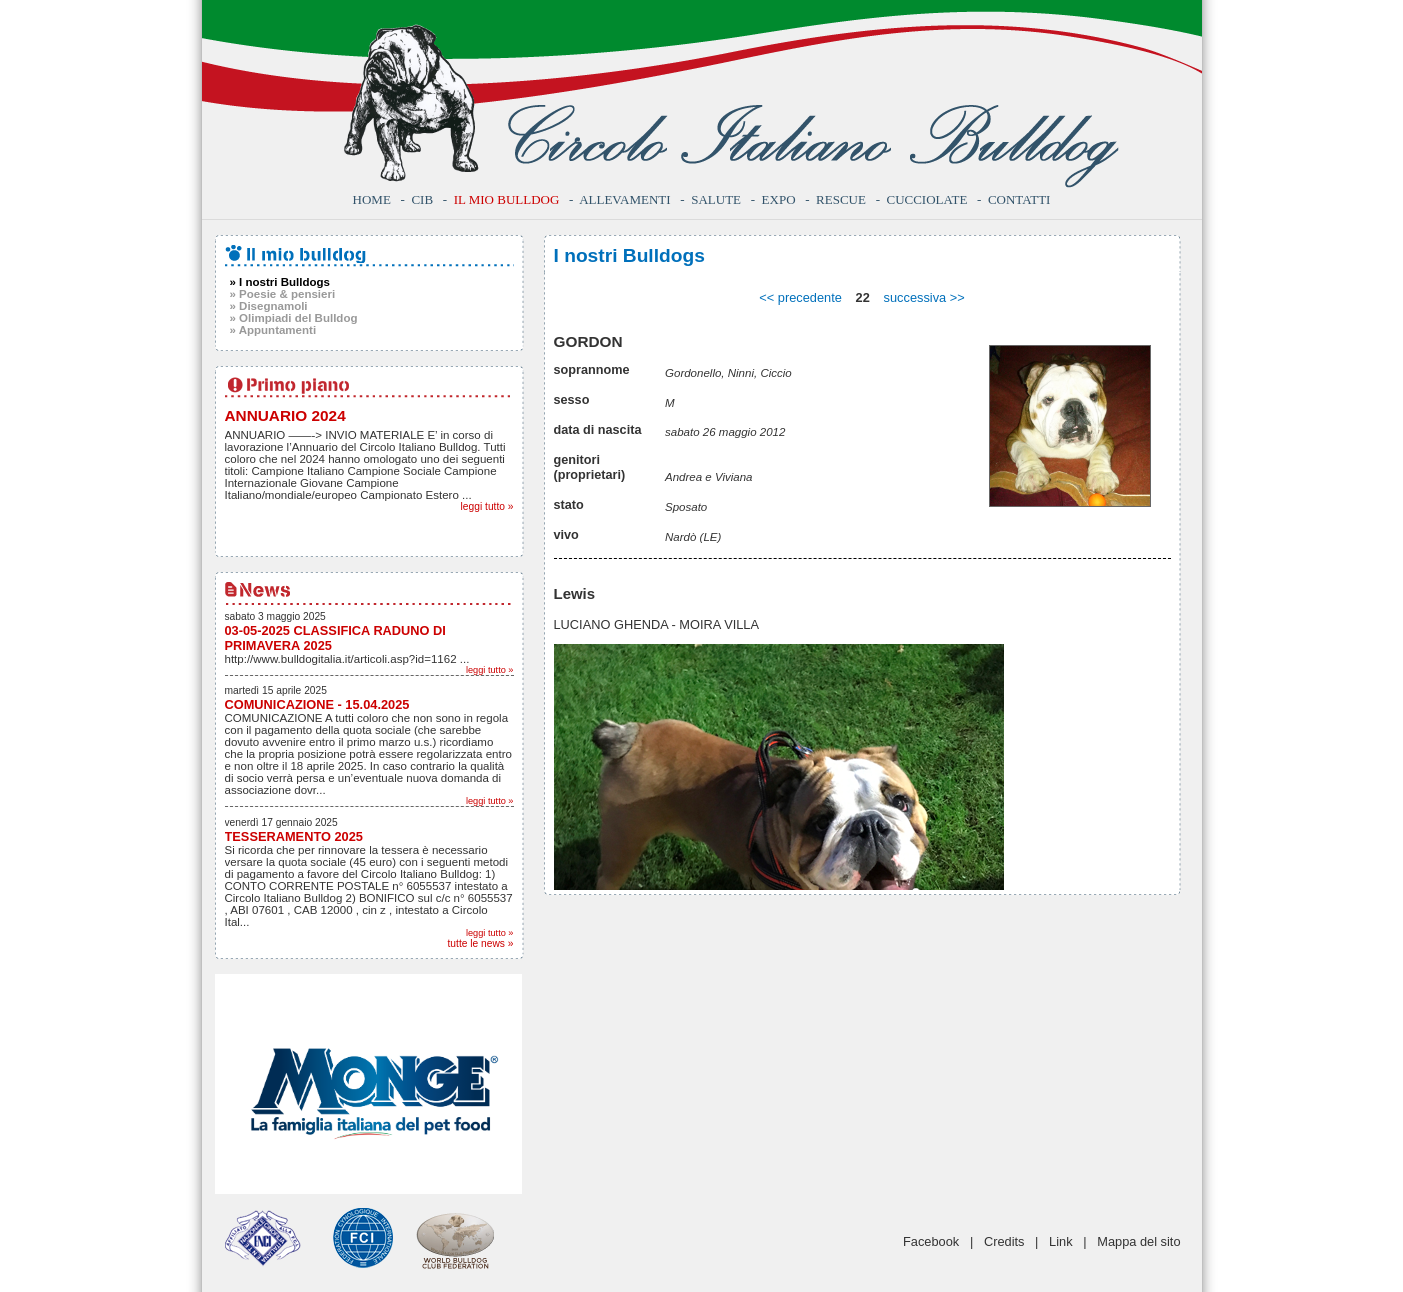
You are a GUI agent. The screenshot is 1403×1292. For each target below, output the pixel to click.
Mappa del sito (1138, 1241)
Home (372, 199)
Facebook (931, 1241)
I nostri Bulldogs (629, 255)
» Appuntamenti (273, 330)
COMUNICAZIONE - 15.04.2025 (317, 704)
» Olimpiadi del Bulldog (294, 318)
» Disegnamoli (269, 306)
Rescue (841, 199)
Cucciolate (926, 199)
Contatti (1019, 199)
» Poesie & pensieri (283, 294)
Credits (1004, 1241)
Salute (716, 199)
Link (1060, 1241)
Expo (779, 199)
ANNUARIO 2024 (285, 415)
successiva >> (924, 297)
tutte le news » (481, 943)
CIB (422, 199)
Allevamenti (624, 199)
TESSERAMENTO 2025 (294, 836)
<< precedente (800, 297)
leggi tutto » (487, 506)
